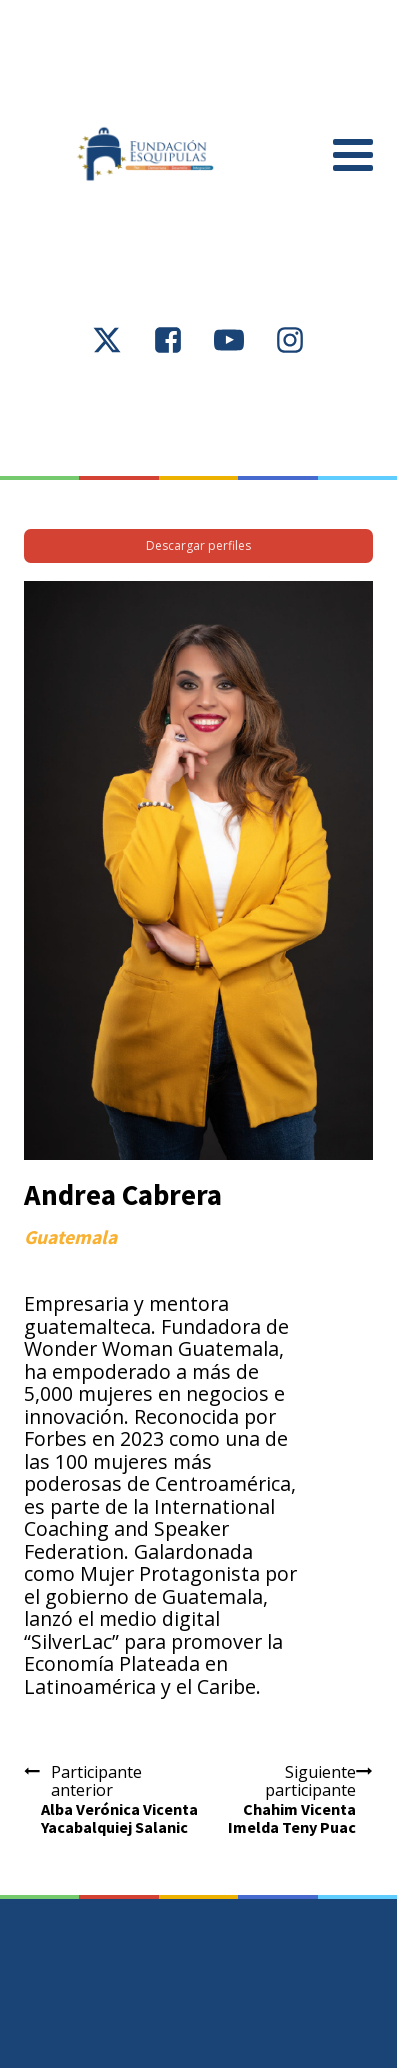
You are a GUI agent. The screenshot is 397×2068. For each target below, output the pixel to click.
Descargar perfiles (198, 545)
